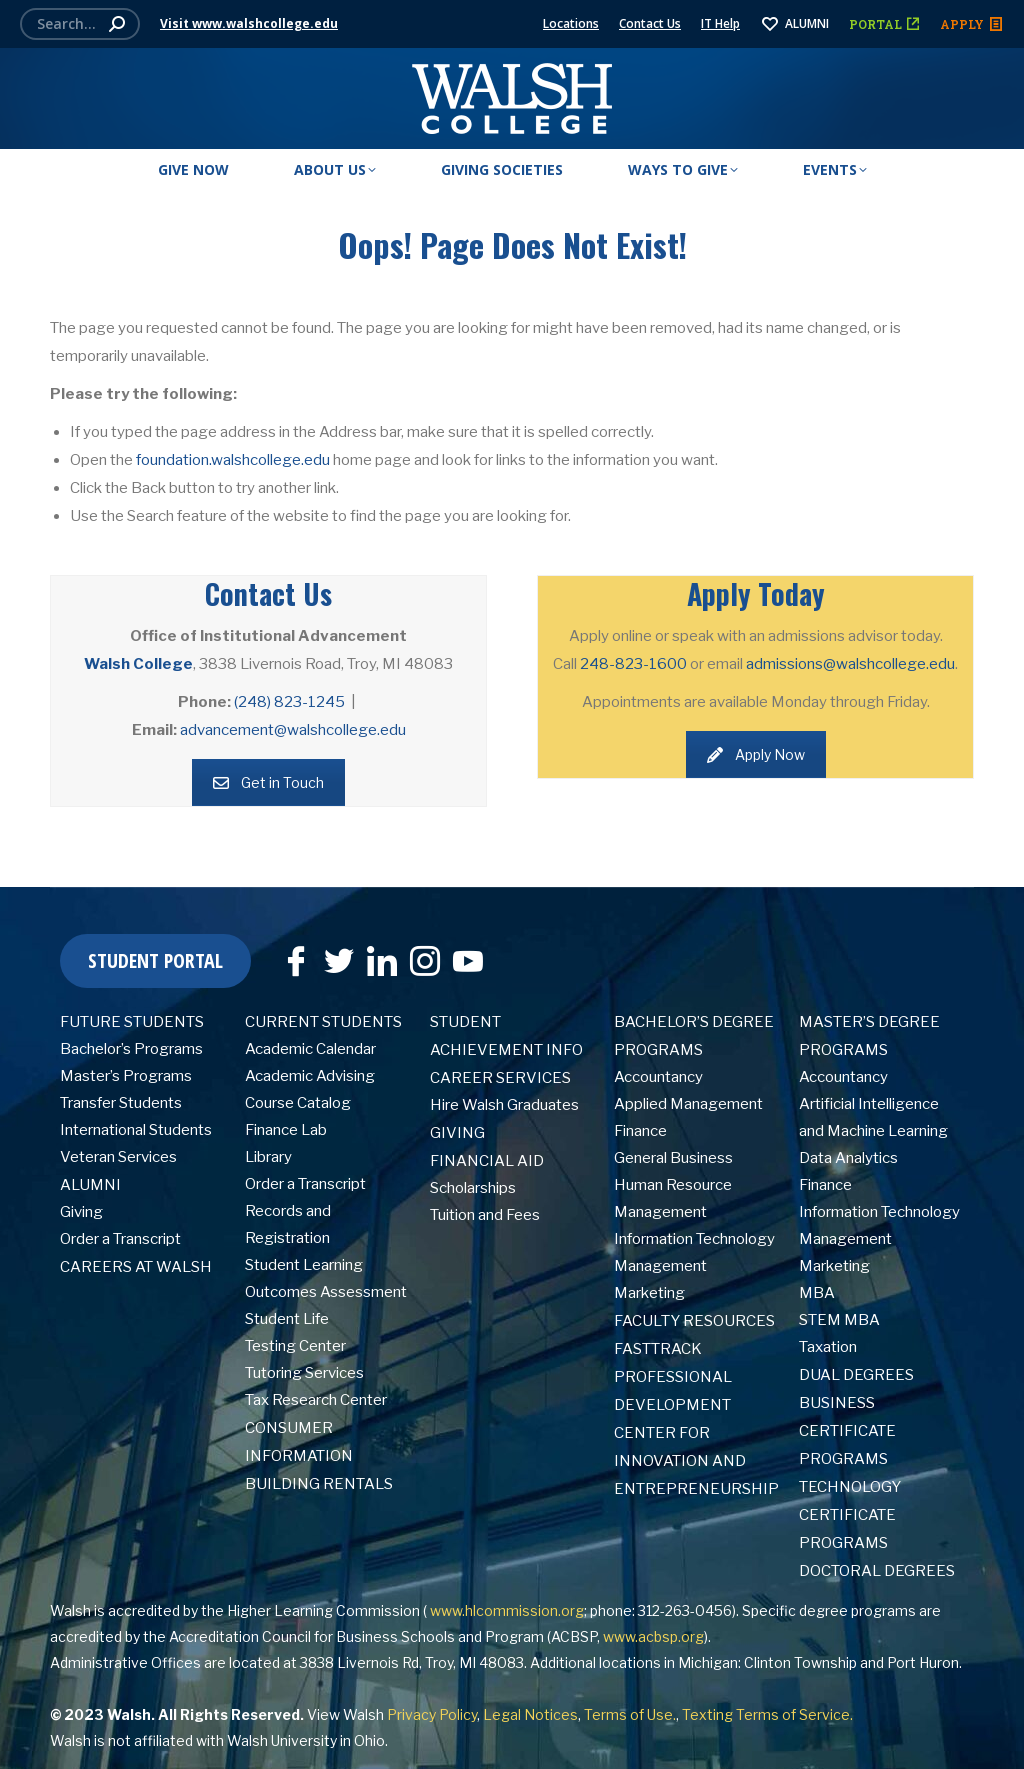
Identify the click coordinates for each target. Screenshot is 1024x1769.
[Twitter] (334, 954)
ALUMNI (794, 23)
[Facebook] (291, 954)
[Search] (80, 24)
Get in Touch (268, 782)
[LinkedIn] (377, 954)
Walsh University (282, 1740)
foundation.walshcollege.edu (233, 460)
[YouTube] (463, 954)
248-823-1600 (633, 664)
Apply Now (756, 754)
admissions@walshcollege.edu (850, 664)
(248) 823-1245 (289, 702)
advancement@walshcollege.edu (293, 730)
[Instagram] (420, 954)
